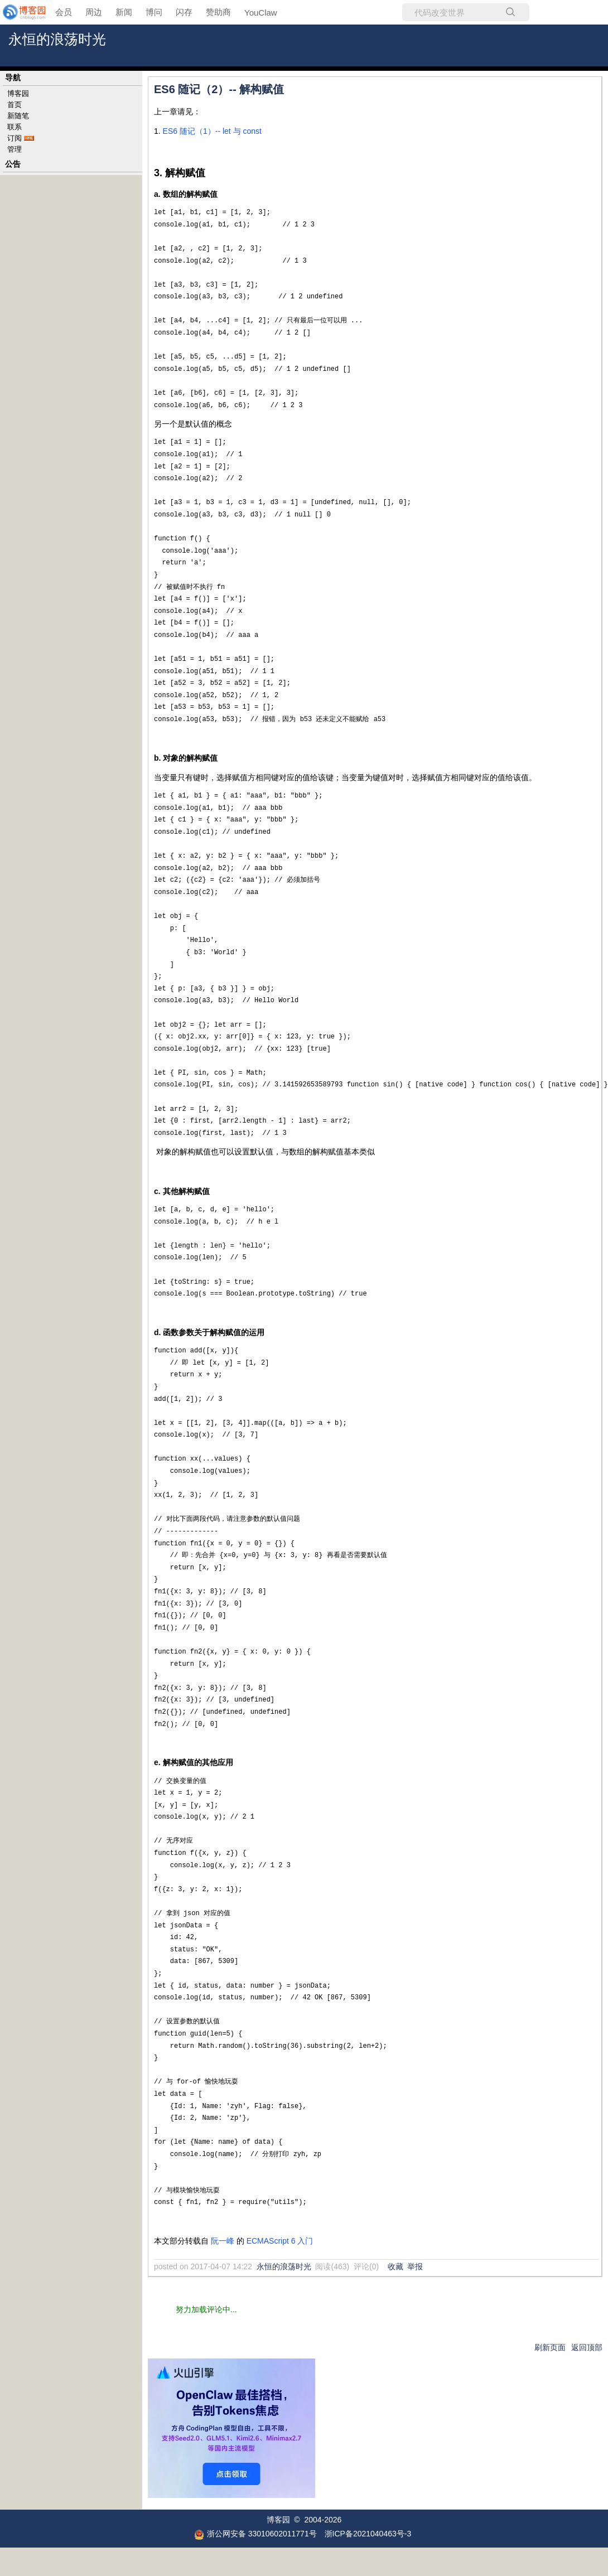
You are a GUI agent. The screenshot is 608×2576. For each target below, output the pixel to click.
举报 (415, 2266)
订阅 (14, 138)
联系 (14, 127)
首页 (14, 104)
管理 (14, 149)
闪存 (184, 12)
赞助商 (218, 12)
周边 (93, 12)
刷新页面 (550, 2347)
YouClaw (260, 12)
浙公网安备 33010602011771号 (255, 2533)
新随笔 (18, 116)
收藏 (395, 2266)
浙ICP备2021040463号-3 (368, 2533)
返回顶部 (586, 2347)
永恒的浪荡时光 (57, 39)
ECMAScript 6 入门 (280, 2240)
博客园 (18, 93)
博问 (154, 12)
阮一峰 (222, 2240)
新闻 (123, 12)
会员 (63, 12)
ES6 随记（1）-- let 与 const (212, 131)
